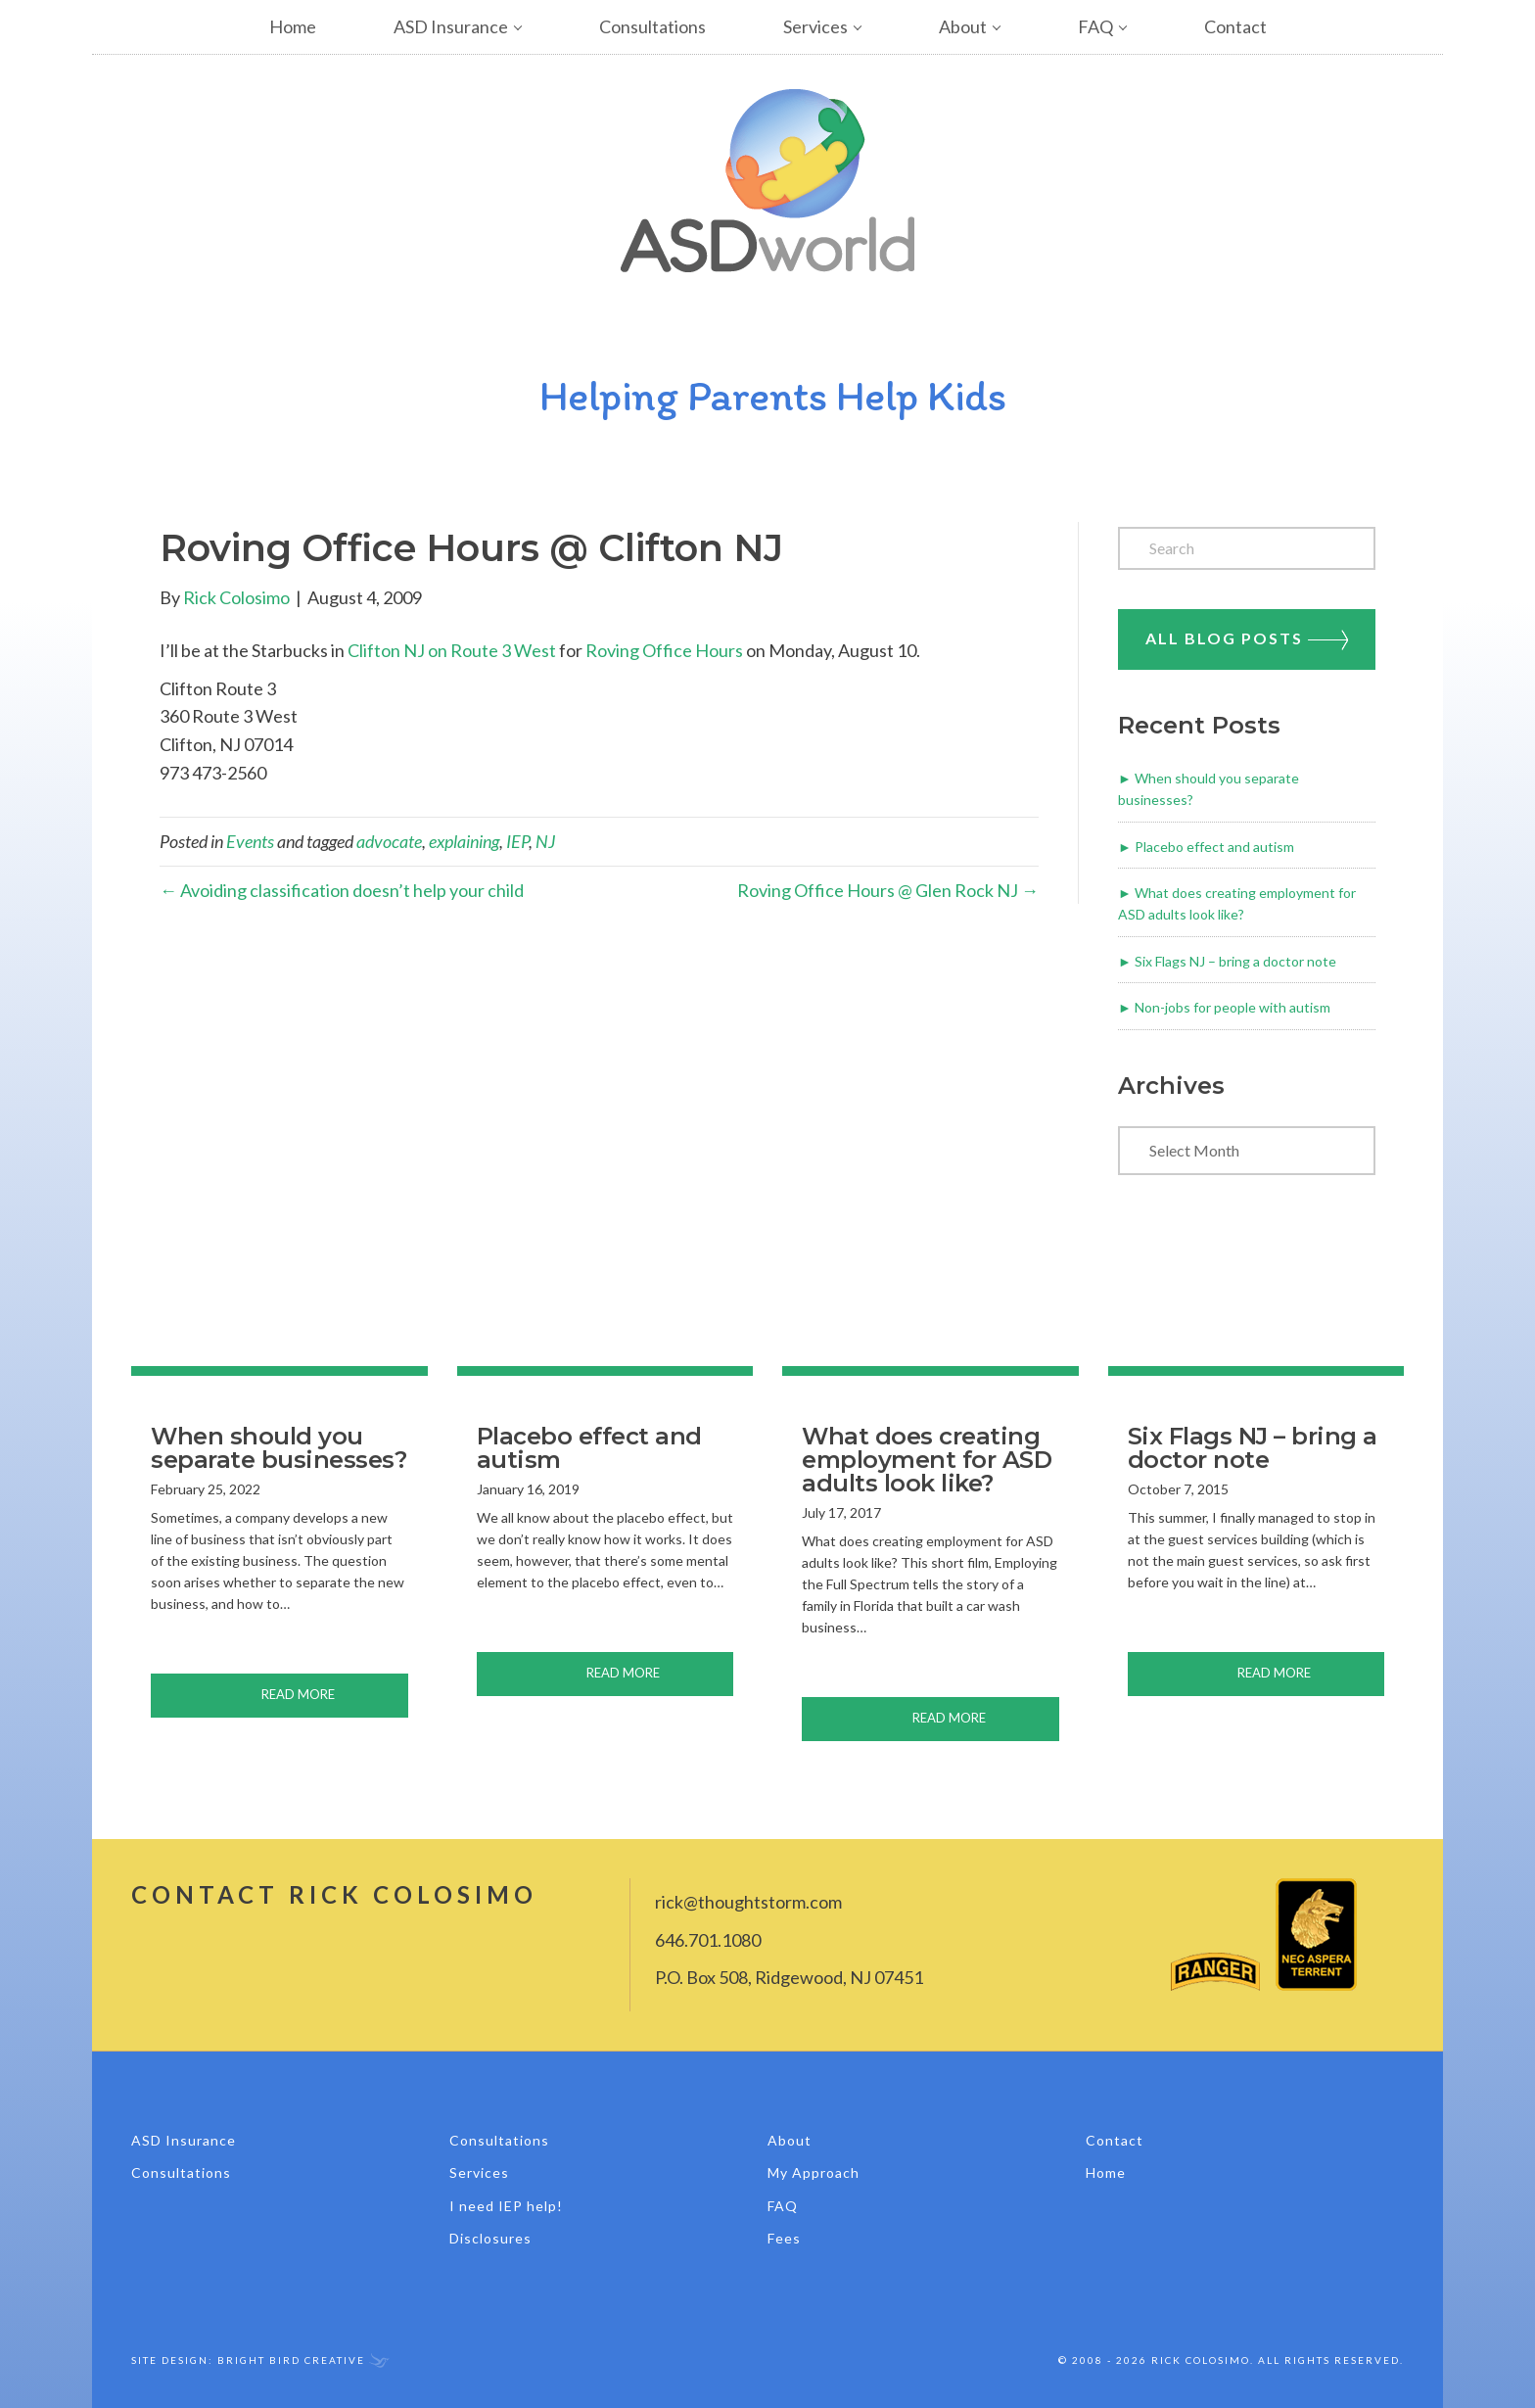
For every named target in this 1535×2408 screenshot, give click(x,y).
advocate (389, 841)
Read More (334, 1692)
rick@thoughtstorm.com (748, 1901)
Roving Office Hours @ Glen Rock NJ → (888, 890)
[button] (534, 27)
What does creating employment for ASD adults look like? (926, 1459)
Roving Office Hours (664, 650)
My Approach (814, 2172)
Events (250, 841)
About (963, 26)
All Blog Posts (1246, 639)
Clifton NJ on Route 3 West (452, 650)
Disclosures (490, 2238)
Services (815, 26)
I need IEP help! (506, 2205)
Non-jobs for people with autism (1232, 1007)
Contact (1235, 26)
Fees (784, 2238)
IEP (517, 841)
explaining (464, 841)
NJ (545, 841)
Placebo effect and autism (1214, 846)
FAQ (1095, 26)
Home (292, 26)
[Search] (1246, 548)
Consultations (652, 26)
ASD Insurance (451, 26)
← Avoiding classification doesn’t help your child (342, 890)
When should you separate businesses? (278, 1448)
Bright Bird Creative (291, 2360)
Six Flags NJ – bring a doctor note (1235, 961)
